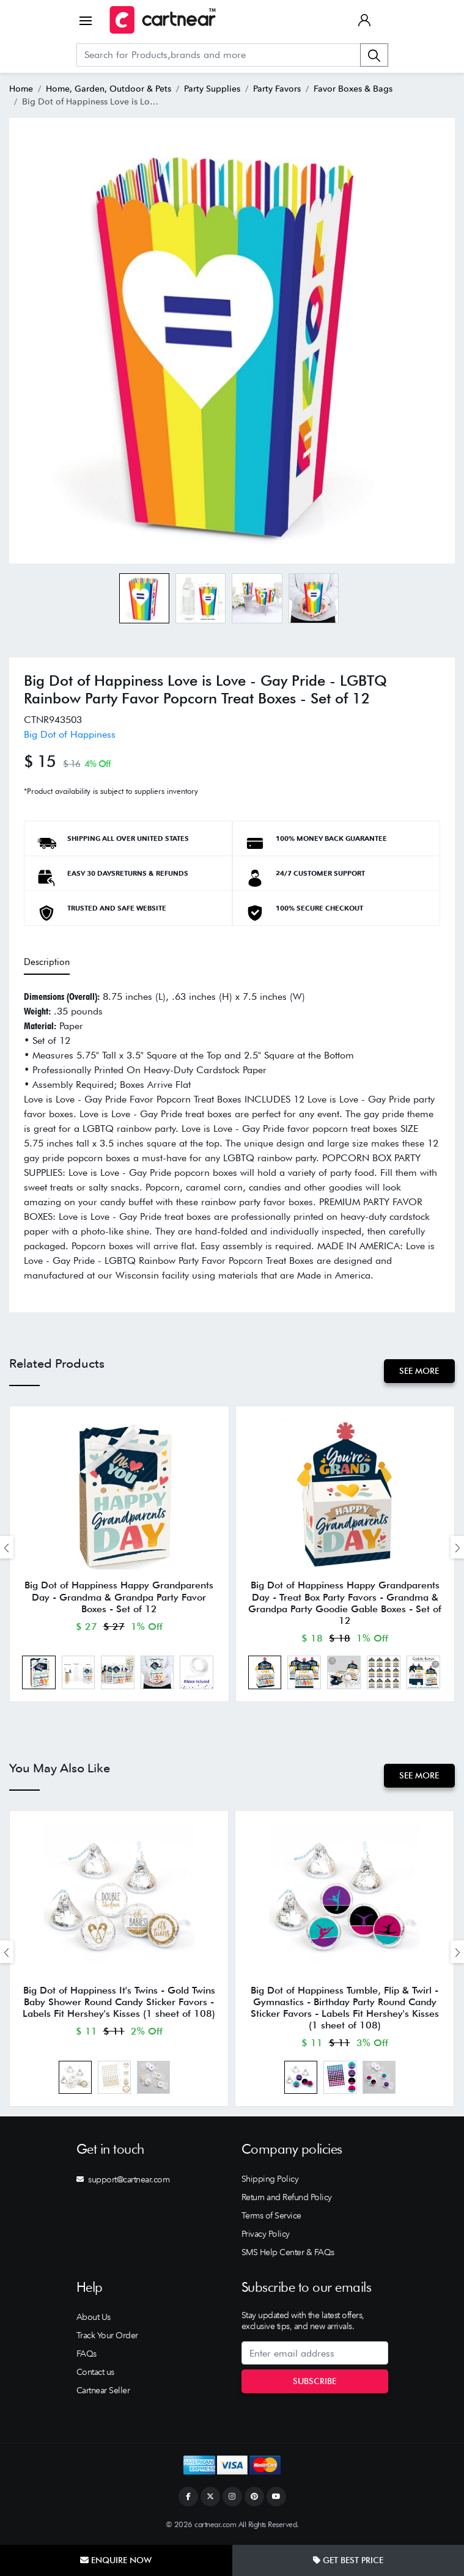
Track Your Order (107, 2338)
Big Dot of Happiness (70, 734)
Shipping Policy (270, 2181)
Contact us (95, 2374)
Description (47, 961)
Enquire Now (116, 2560)
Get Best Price (348, 2560)
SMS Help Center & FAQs (287, 2255)
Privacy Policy (265, 2236)
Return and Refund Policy (286, 2200)
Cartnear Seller (103, 2393)
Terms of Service (271, 2218)
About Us (93, 2319)
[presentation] (6, 1547)
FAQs (86, 2356)
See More (419, 1371)
